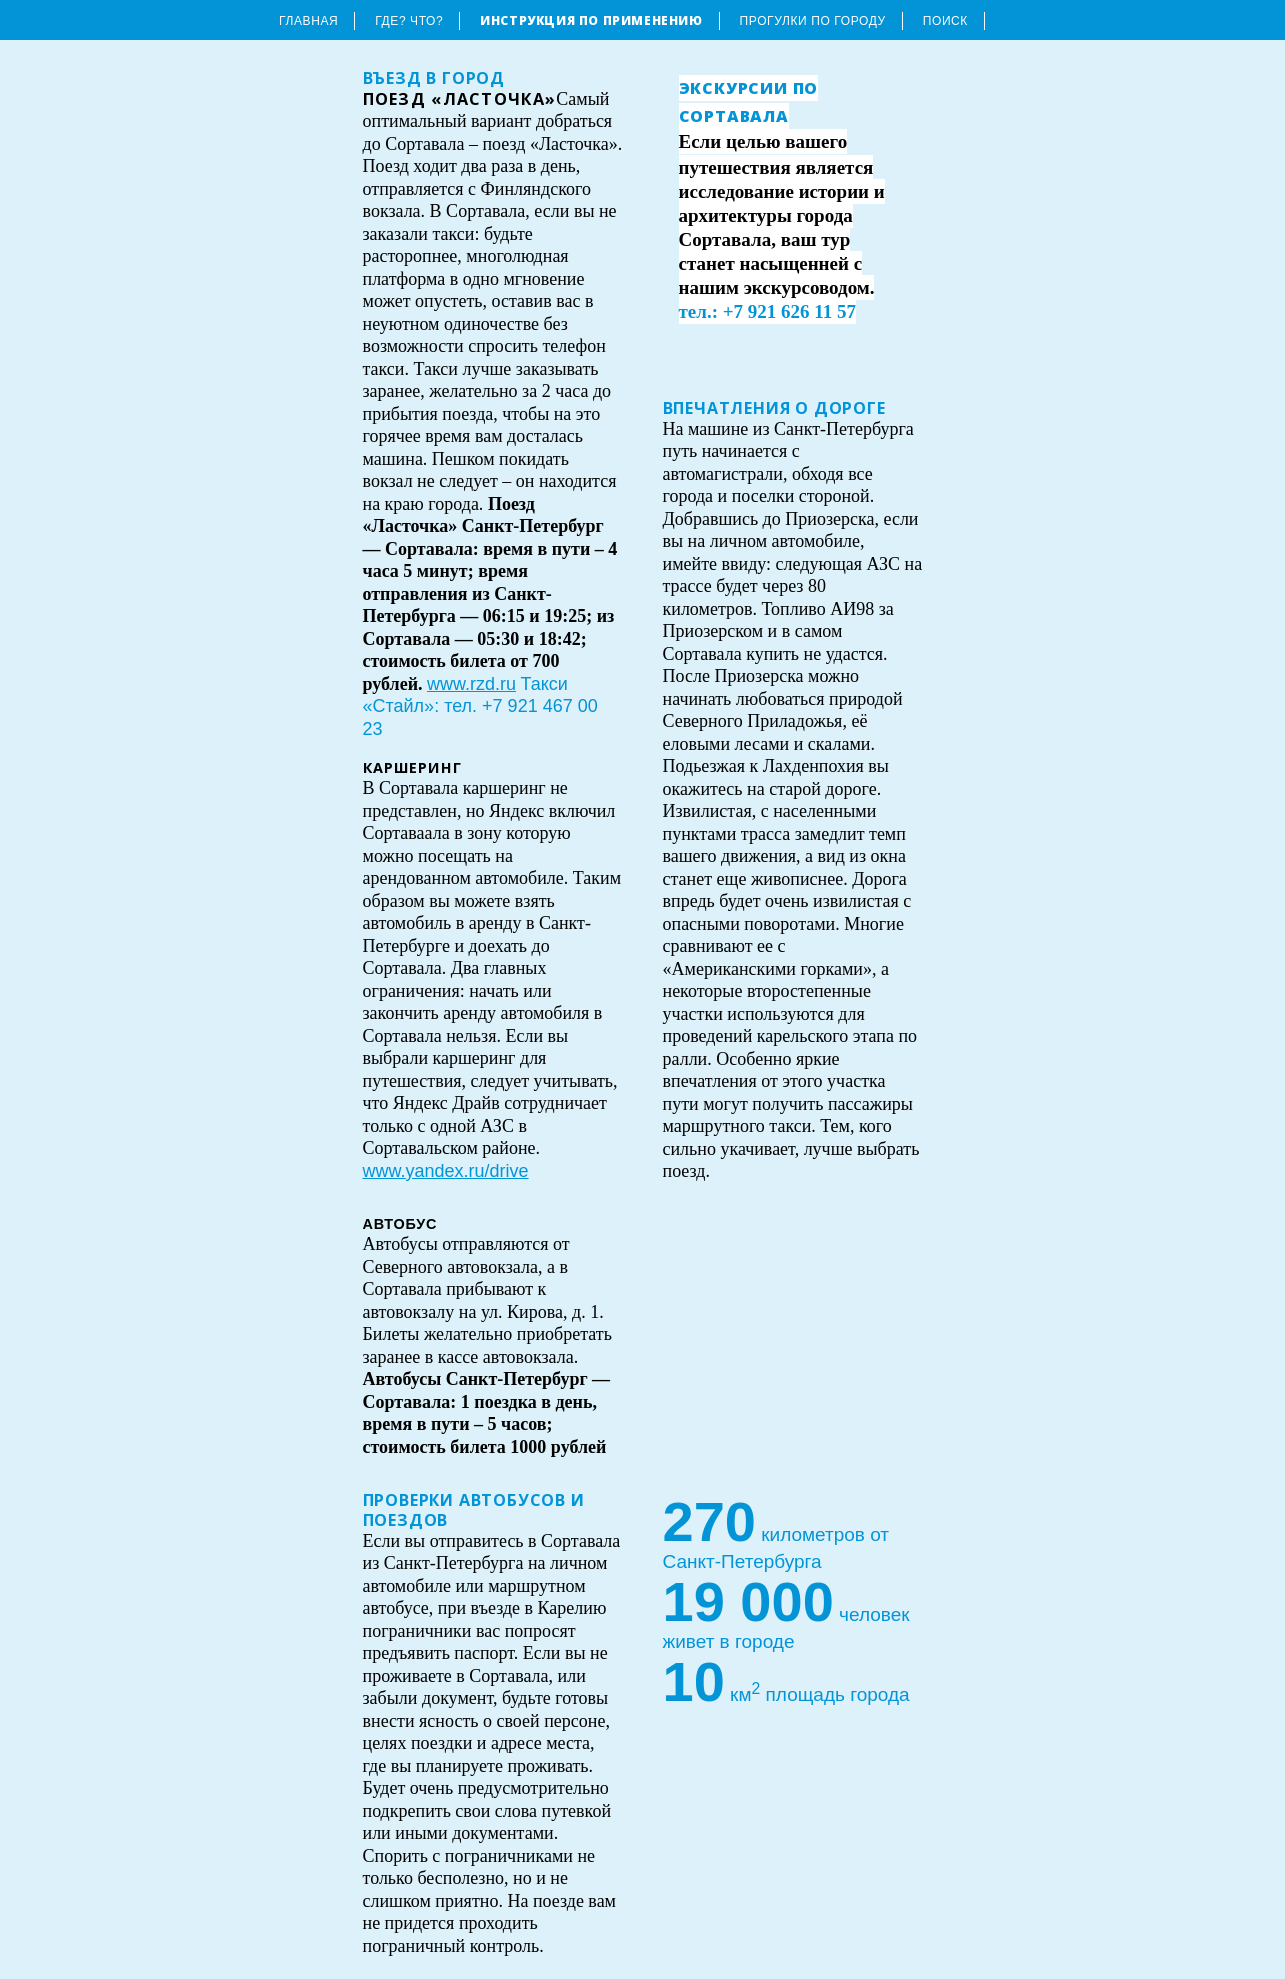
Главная (308, 21)
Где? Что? (409, 21)
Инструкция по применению (591, 20)
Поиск (945, 21)
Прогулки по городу (813, 21)
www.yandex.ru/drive (446, 1171)
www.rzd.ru (471, 684)
